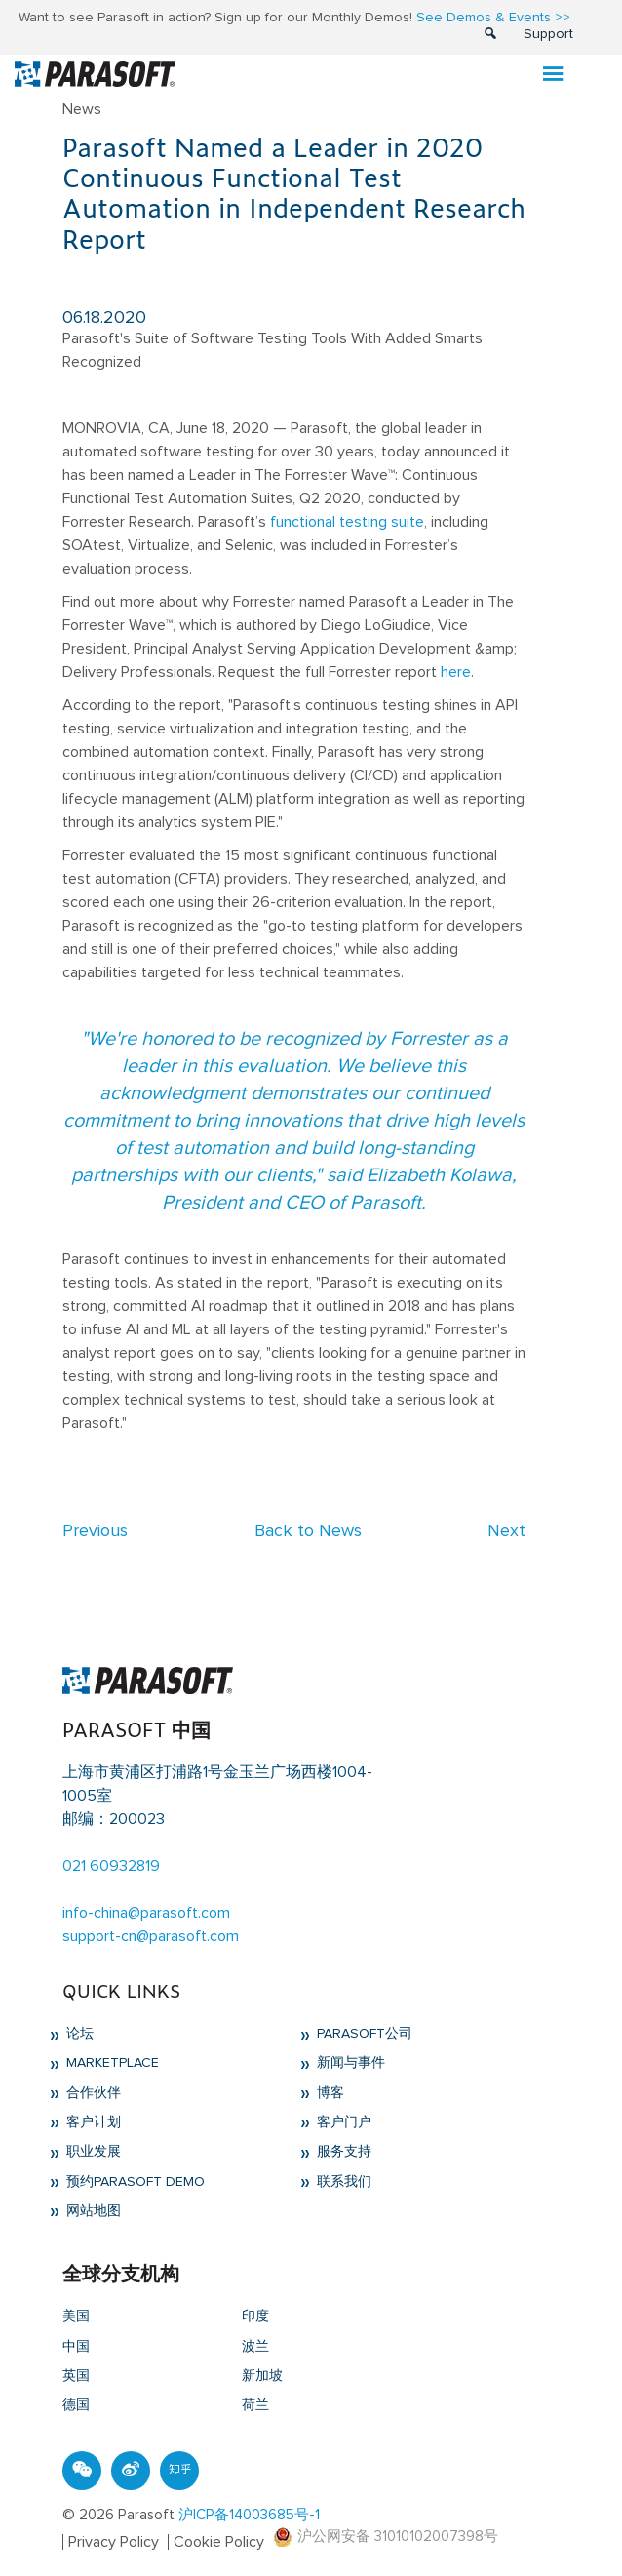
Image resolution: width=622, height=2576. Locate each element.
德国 (76, 2405)
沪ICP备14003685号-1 (249, 2515)
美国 (76, 2316)
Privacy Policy (113, 2542)
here (456, 672)
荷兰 (255, 2405)
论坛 (78, 2034)
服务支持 (342, 2152)
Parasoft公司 (362, 2034)
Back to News (308, 1531)
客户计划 (91, 2122)
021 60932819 (111, 1866)
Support (548, 34)
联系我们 (342, 2182)
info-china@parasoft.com (146, 1913)
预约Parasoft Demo (133, 2182)
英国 (76, 2376)
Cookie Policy (219, 2542)
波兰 (255, 2347)
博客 (328, 2093)
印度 (255, 2316)
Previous (95, 1531)
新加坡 (262, 2376)
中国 (76, 2347)
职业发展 (91, 2152)
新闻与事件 (349, 2063)
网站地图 (91, 2211)
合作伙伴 (91, 2093)
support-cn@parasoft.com (150, 1936)
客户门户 (342, 2122)
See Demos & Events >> (493, 17)
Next (506, 1531)
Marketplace (110, 2063)
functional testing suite (347, 522)
